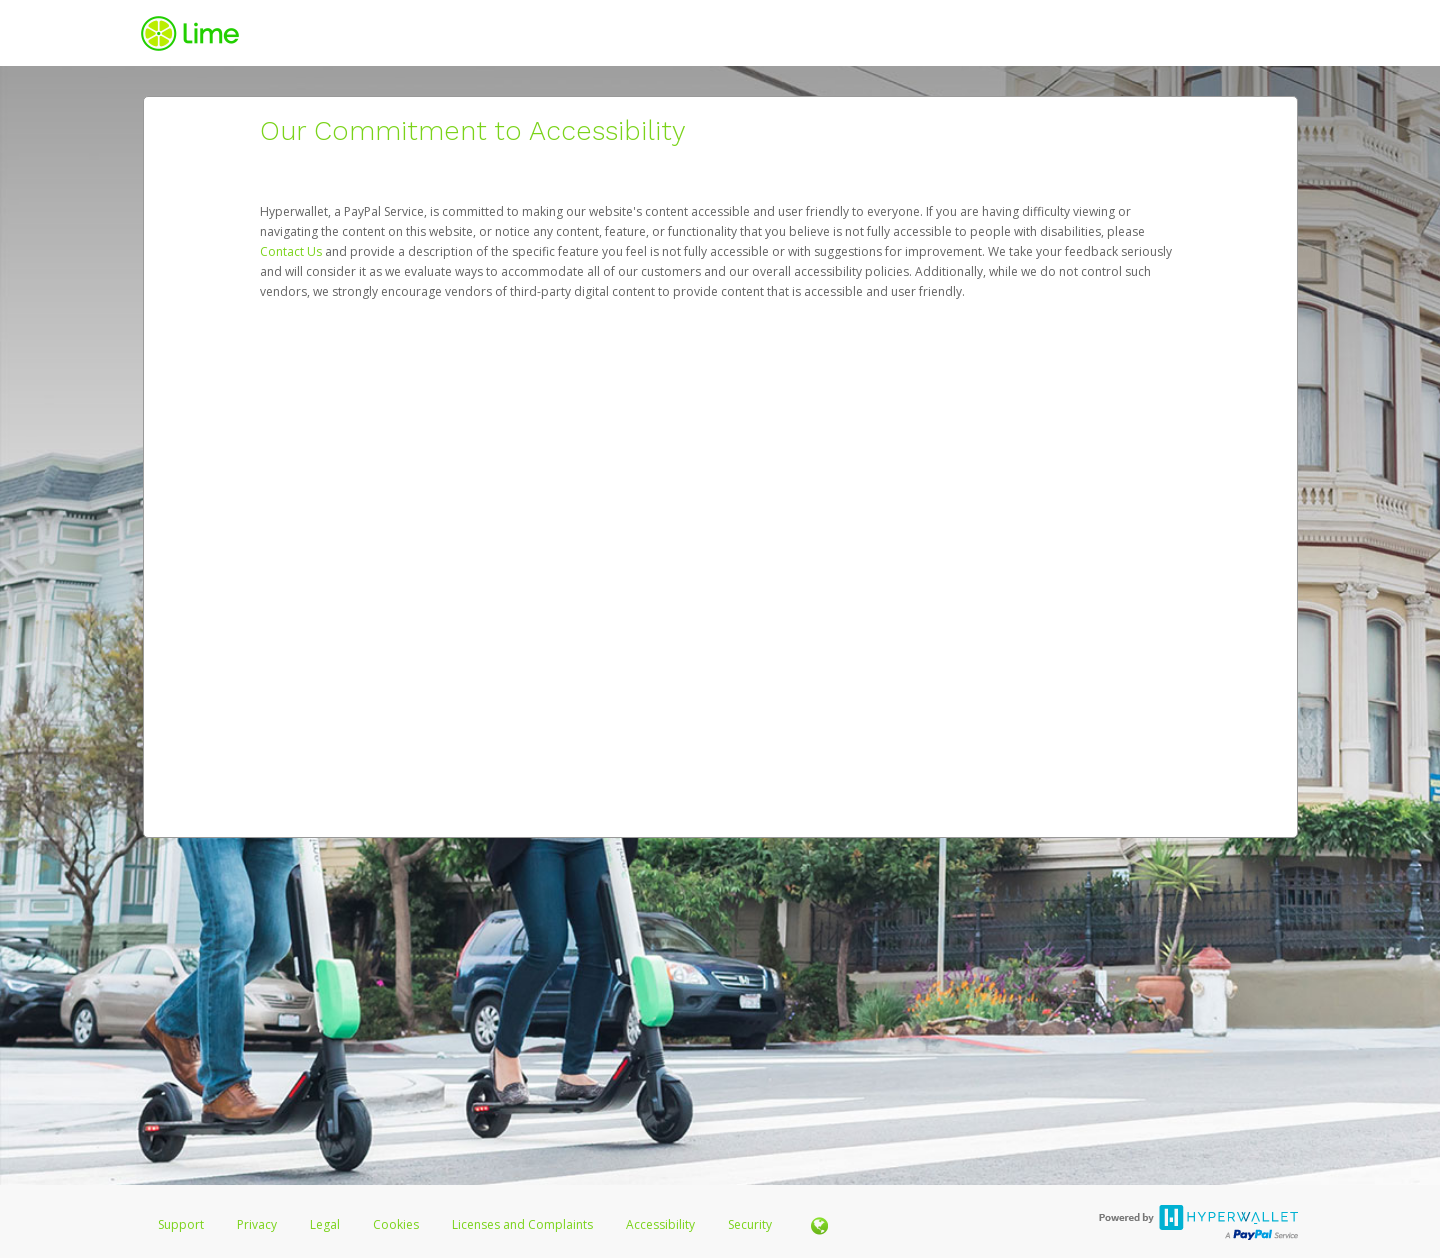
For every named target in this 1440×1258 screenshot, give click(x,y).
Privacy (257, 1224)
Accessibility (660, 1224)
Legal (325, 1224)
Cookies (396, 1224)
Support (181, 1224)
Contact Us (292, 251)
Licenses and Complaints (524, 1224)
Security (750, 1224)
